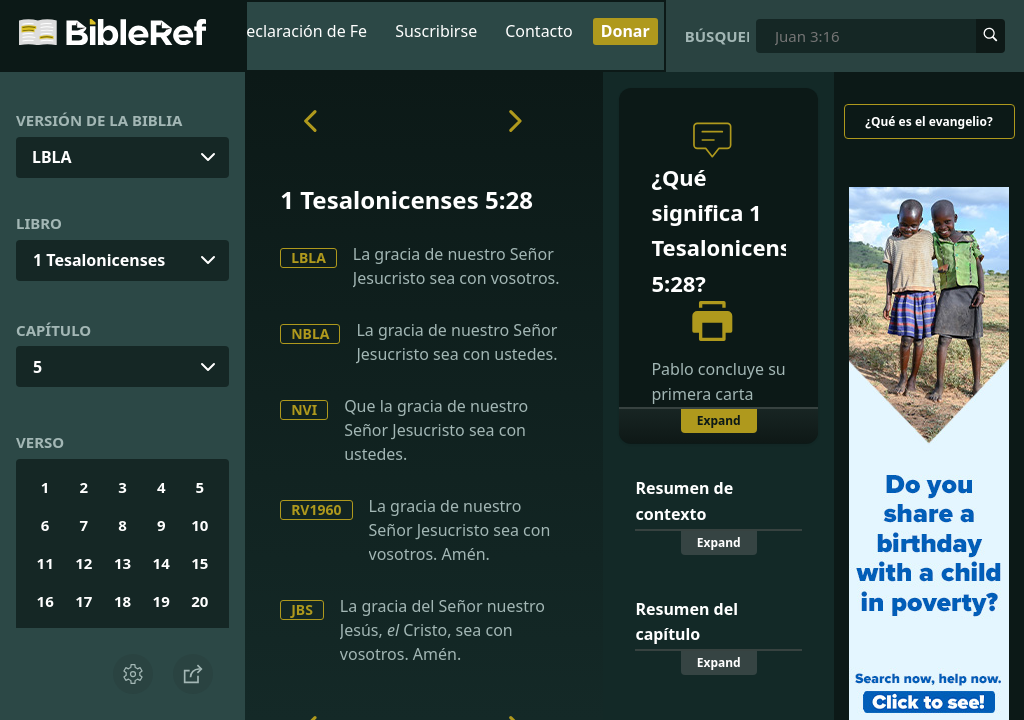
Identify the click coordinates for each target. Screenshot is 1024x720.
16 (45, 601)
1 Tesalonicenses (99, 260)
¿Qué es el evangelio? (928, 121)
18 (122, 601)
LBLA (308, 257)
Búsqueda (717, 36)
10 (199, 525)
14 (161, 563)
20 (199, 601)
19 (161, 601)
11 (45, 563)
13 (122, 563)
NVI (304, 409)
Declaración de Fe (301, 31)
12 (83, 563)
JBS (302, 609)
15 (199, 563)
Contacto (539, 31)
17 (83, 601)
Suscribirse (436, 31)
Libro (39, 223)
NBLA (310, 333)
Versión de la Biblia (99, 120)
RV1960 (316, 509)
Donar (625, 31)
